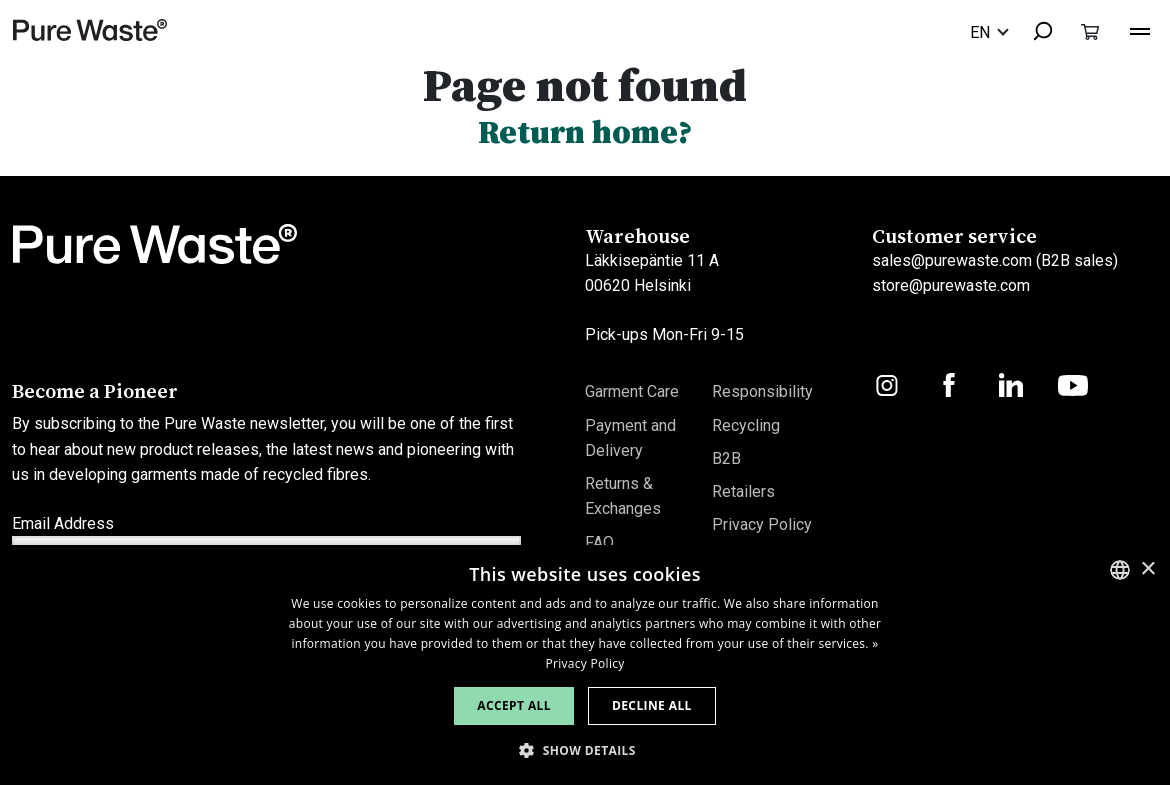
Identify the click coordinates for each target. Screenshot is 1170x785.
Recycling (746, 425)
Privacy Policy (762, 524)
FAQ (599, 542)
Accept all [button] (514, 705)
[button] (585, 750)
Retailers (743, 491)
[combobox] (1034, 32)
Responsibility (762, 391)
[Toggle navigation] (1140, 29)
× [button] (1147, 569)
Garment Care (632, 391)
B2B (726, 458)
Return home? (585, 132)
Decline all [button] (652, 705)
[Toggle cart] (1090, 31)
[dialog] (585, 665)
